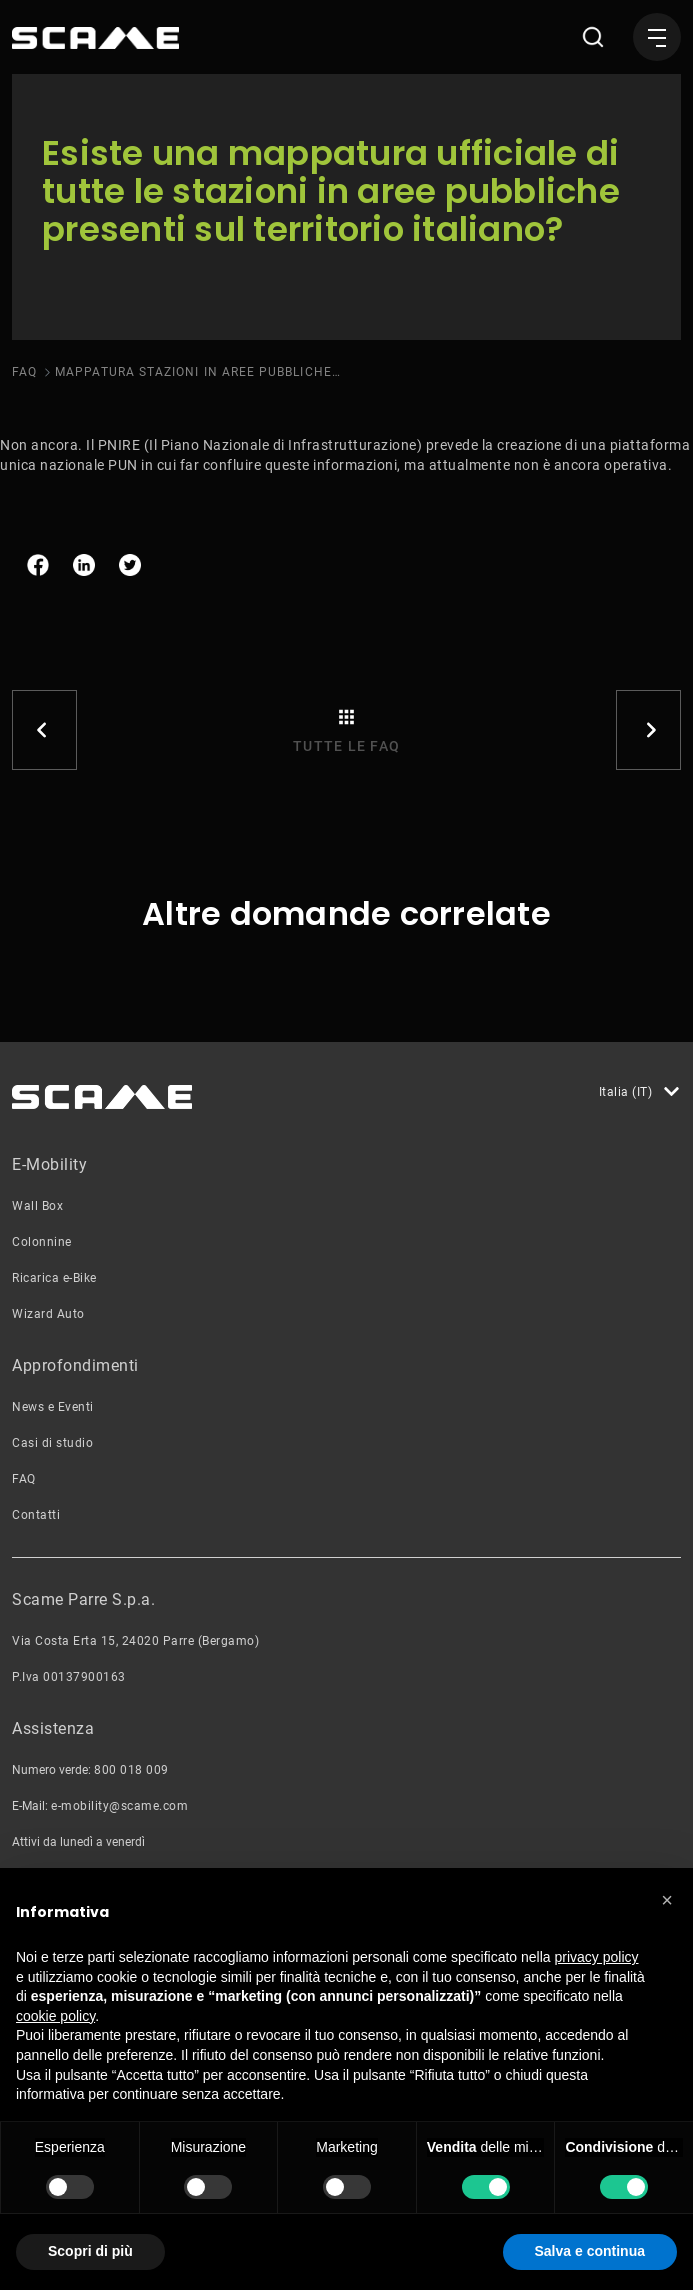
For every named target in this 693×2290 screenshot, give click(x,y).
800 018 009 (131, 1770)
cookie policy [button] (55, 2016)
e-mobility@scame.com (119, 1806)
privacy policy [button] (597, 1957)
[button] (667, 1900)
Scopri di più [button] (90, 2251)
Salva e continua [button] (590, 2251)
